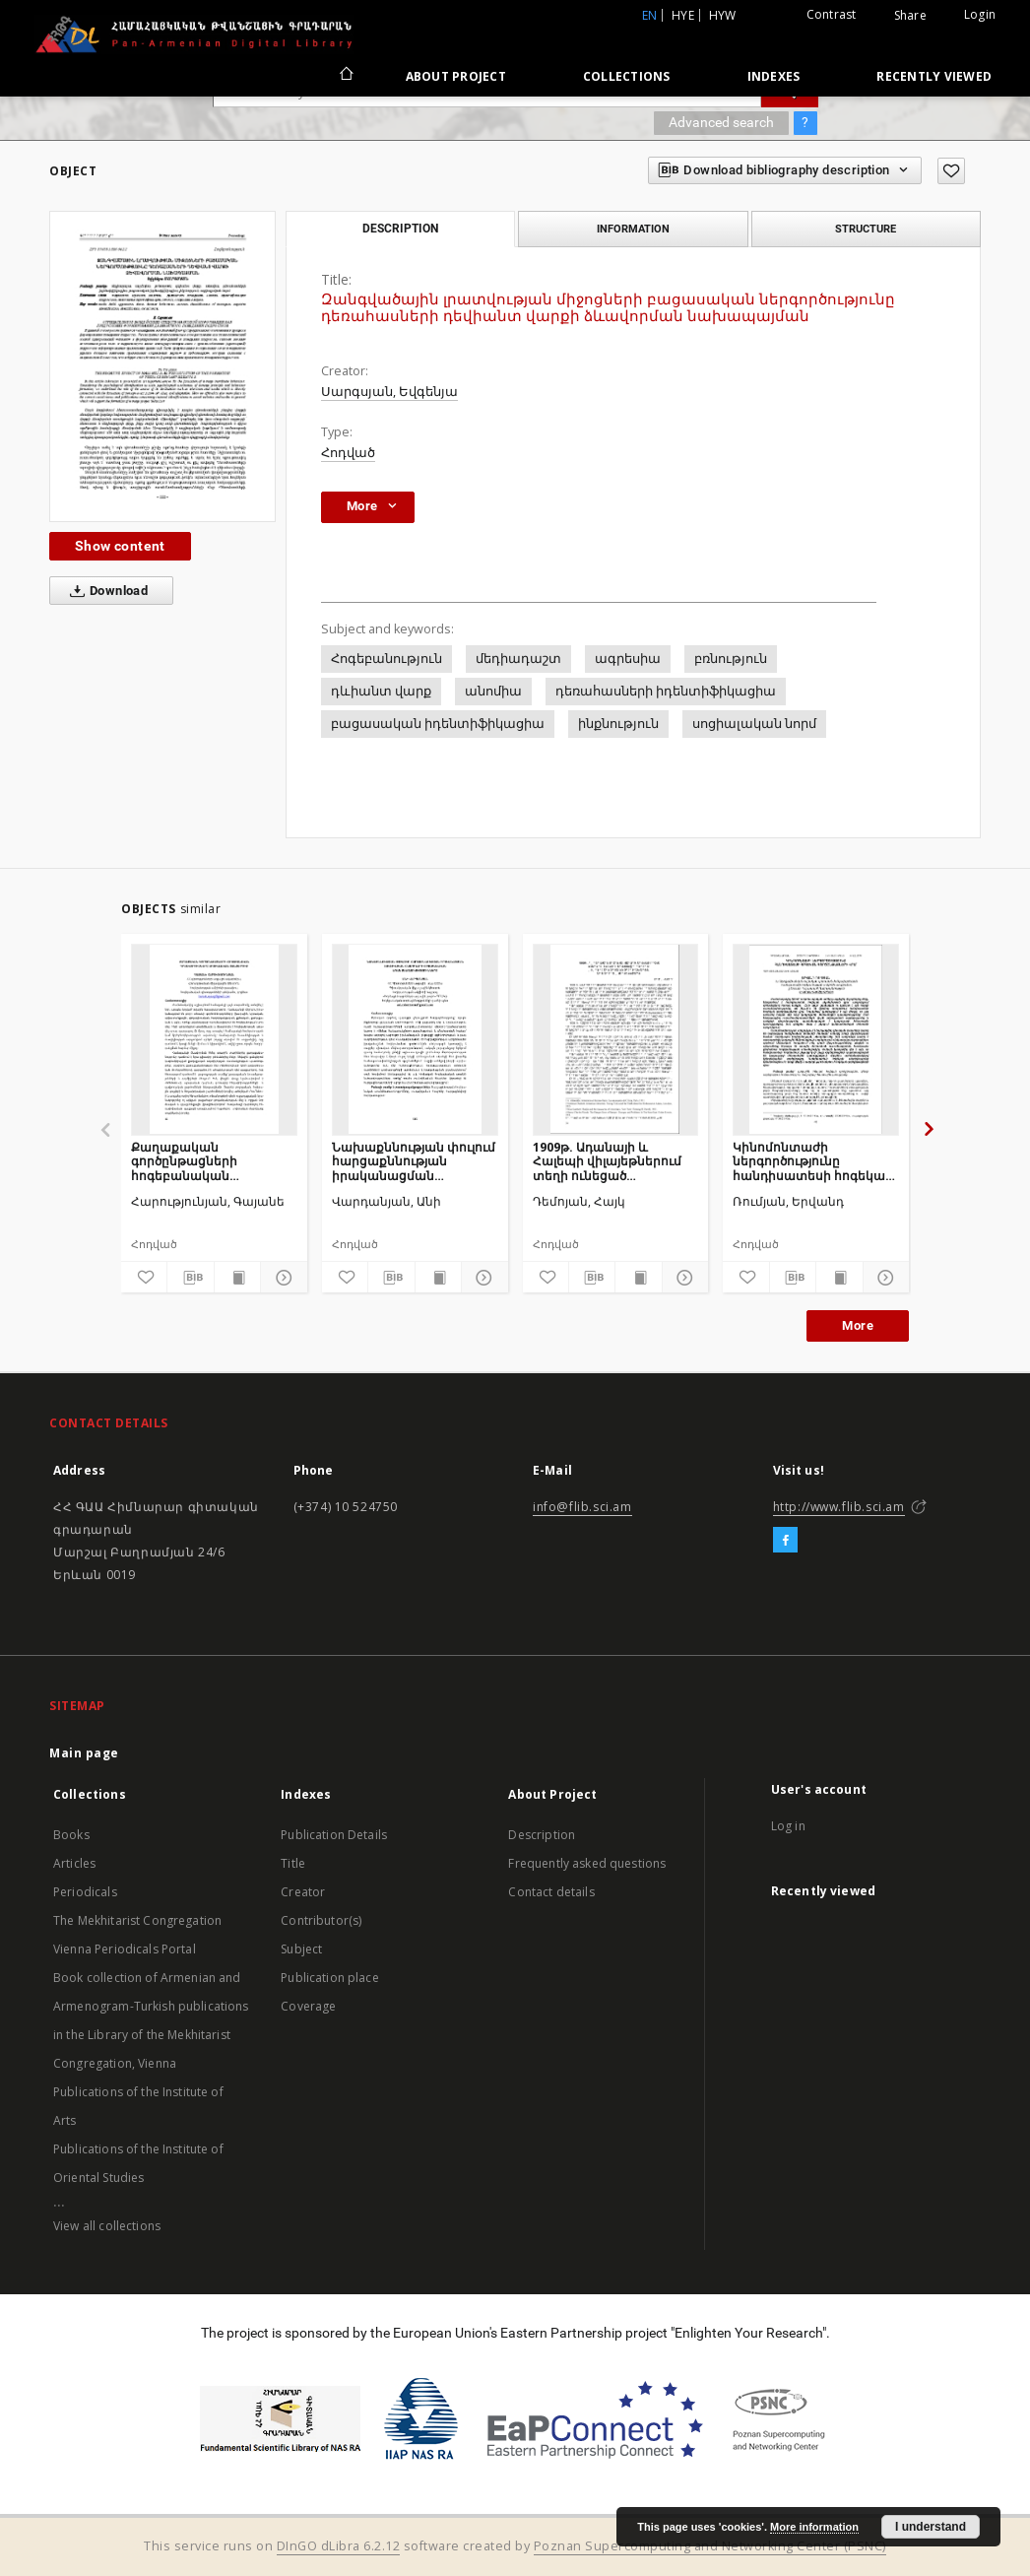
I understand (930, 2527)
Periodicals (85, 1891)
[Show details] (280, 1277)
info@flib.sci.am (582, 1506)
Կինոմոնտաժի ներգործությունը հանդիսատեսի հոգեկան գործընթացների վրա (813, 1161)
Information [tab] (633, 228)
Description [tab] (400, 228)
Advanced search (721, 122)
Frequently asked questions (587, 1863)
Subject (301, 1949)
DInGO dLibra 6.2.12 (339, 2546)
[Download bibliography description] (190, 1277)
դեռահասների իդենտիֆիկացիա (665, 691)
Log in (788, 1825)
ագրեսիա (628, 658)
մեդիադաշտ (518, 658)
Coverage (308, 2006)
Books (71, 1834)
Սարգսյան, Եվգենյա (389, 391)
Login (980, 14)
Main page (84, 1753)
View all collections (107, 2225)
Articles (74, 1863)
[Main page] (345, 76)
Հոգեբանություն (386, 658)
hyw (723, 15)
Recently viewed (934, 76)
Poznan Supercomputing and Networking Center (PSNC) (710, 2546)
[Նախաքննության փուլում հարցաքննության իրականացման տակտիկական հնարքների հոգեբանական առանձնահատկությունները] (415, 1039)
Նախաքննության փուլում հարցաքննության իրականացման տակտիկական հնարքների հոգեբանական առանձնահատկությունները (415, 1161)
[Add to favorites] (951, 171)
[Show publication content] (237, 1277)
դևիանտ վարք (381, 691)
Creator (303, 1891)
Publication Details (334, 1834)
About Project (456, 76)
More (857, 1325)
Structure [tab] (865, 228)
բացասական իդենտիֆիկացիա (438, 723)
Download (105, 591)
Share (910, 16)
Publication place (330, 1977)
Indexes (774, 76)
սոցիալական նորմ (754, 723)
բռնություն (730, 658)
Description (541, 1834)
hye (683, 15)
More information (814, 2527)
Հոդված (348, 452)
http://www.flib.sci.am (839, 1506)
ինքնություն (618, 723)
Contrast (831, 14)
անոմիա (493, 691)
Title (293, 1863)
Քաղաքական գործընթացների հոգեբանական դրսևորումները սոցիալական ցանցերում (211, 1161)
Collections (627, 76)
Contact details (551, 1891)
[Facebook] (785, 1541)
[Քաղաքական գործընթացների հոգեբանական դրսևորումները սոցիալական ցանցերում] (214, 1039)
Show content (120, 546)
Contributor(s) (321, 1920)
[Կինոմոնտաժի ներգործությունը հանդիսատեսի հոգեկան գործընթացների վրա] (816, 1039)
